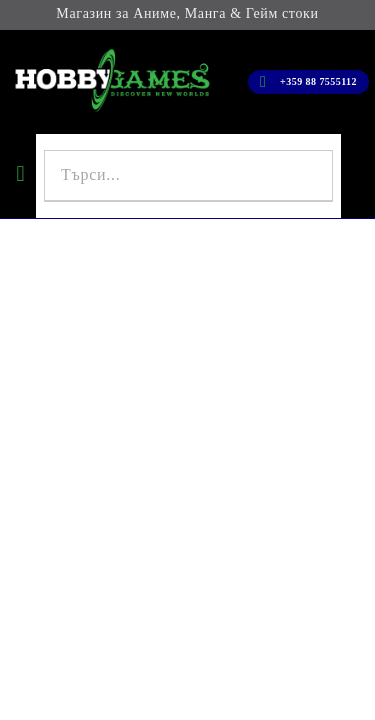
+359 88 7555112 (318, 81)
